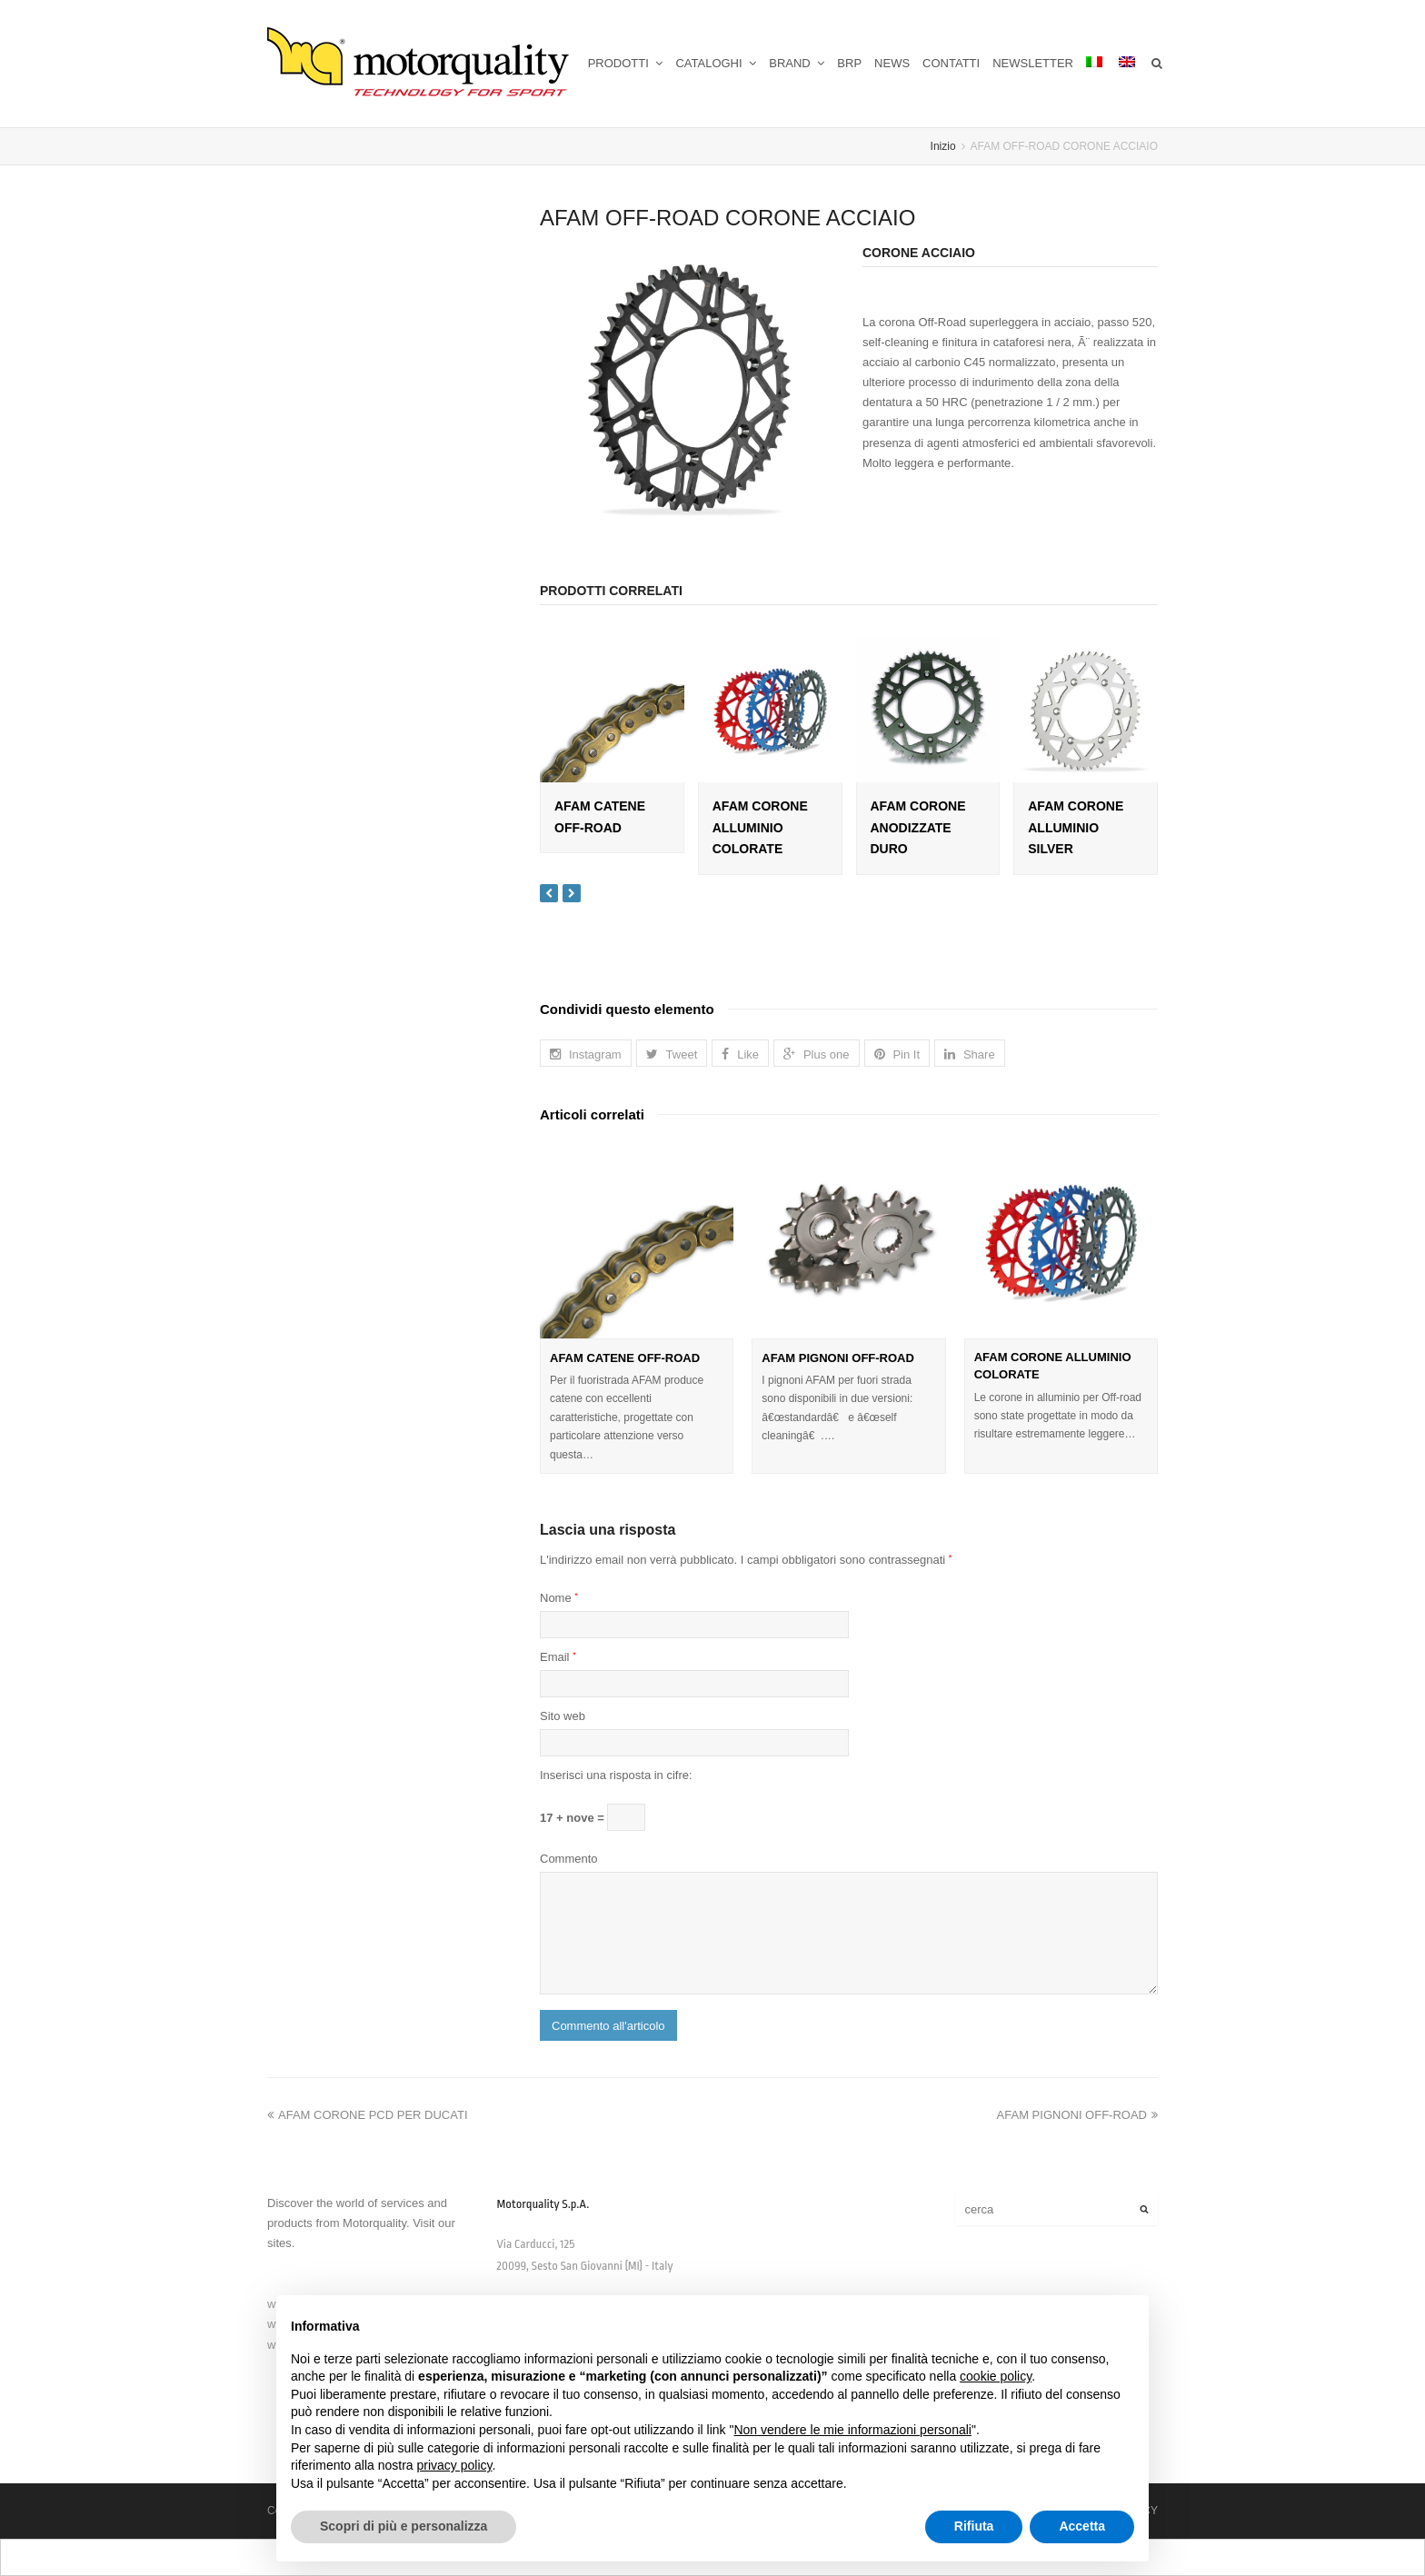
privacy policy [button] (455, 2465)
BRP (849, 63)
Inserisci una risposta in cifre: (616, 1775)
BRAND (796, 63)
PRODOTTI (625, 63)
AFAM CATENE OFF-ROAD (625, 1358)
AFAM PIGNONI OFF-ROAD (838, 1358)
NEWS (892, 63)
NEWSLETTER (1032, 63)
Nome (559, 1598)
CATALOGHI (715, 63)
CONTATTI (951, 63)
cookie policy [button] (995, 2376)
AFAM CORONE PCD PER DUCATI (367, 2115)
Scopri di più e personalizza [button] (403, 2526)
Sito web (562, 1716)
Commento (569, 1858)
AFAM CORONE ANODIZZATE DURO (918, 828)
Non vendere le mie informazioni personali (852, 2429)
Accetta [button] (1082, 2526)
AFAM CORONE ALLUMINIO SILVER (1075, 828)
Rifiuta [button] (974, 2526)
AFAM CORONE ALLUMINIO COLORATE (760, 828)
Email (558, 1657)
